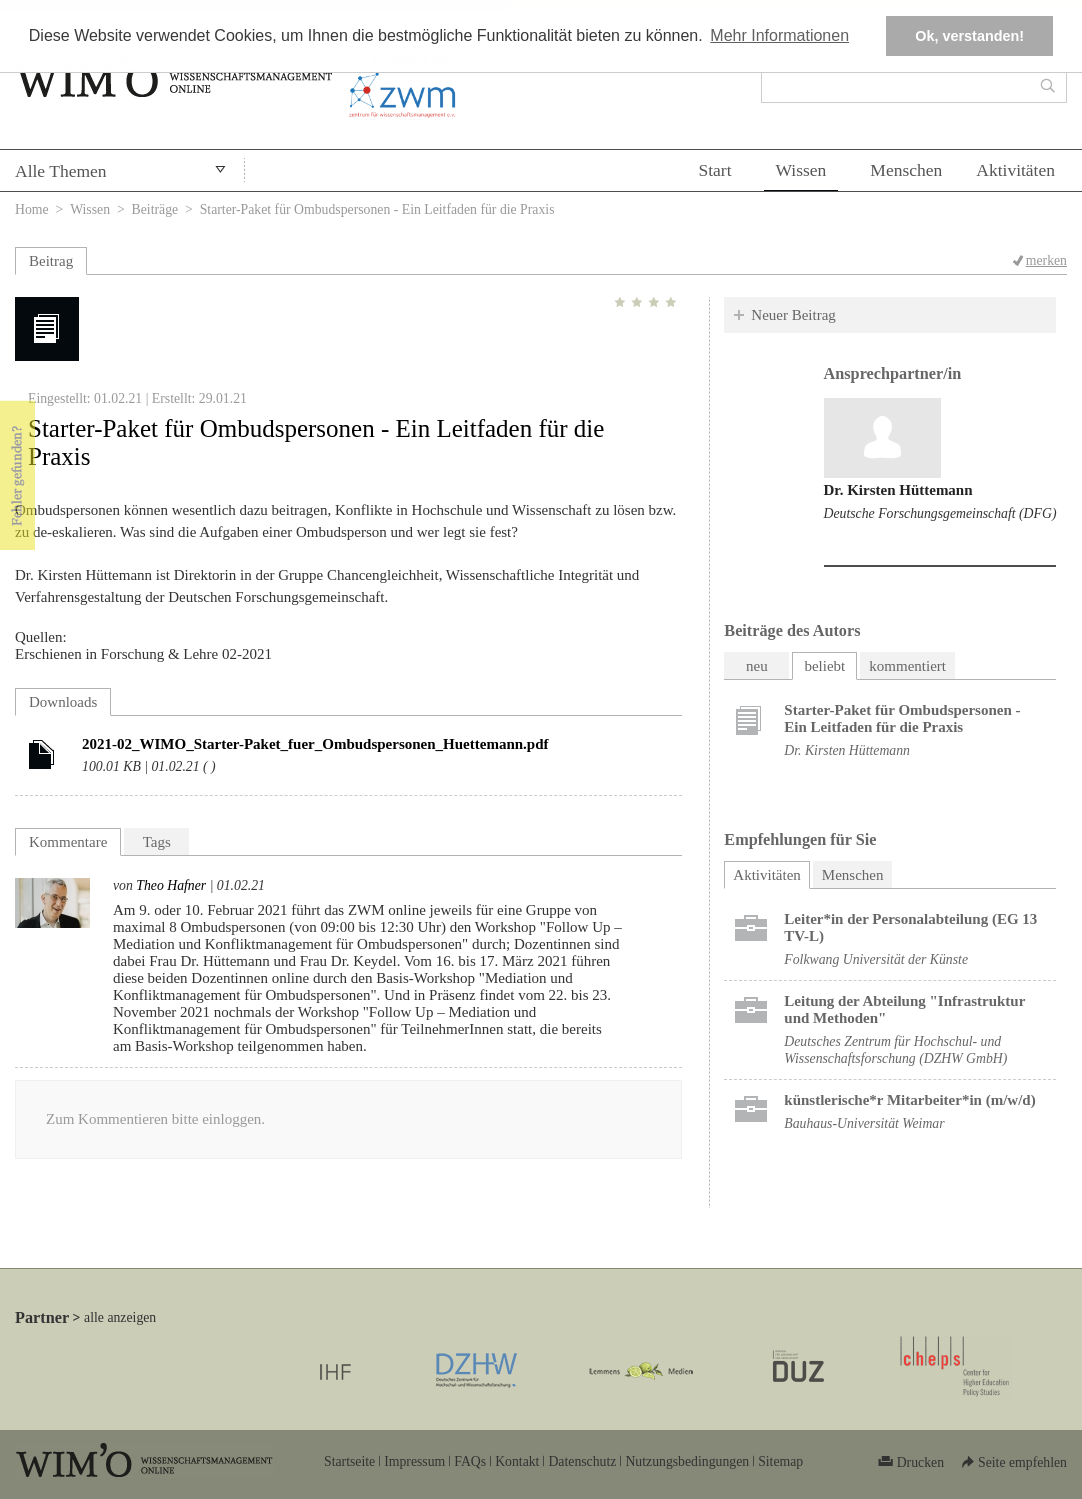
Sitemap (780, 1461)
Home (32, 209)
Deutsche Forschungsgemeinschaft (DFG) (940, 513)
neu (757, 666)
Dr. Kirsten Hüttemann (898, 490)
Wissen (801, 170)
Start (714, 170)
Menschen (906, 170)
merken (1046, 260)
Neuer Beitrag (793, 315)
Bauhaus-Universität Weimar (864, 1123)
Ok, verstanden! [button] (969, 36)
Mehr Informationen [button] (779, 35)
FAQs (470, 1461)
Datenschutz (582, 1461)
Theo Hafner (171, 885)
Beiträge (155, 209)
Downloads (63, 702)
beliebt (824, 666)
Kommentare (68, 842)
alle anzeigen (120, 1317)
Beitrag (51, 261)
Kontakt (517, 1461)
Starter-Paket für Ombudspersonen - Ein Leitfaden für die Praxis (902, 718)
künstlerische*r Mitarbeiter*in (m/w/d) (909, 1100)
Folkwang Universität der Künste (876, 959)
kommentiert (907, 666)
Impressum (414, 1461)
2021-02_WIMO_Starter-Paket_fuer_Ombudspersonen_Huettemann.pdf (315, 744)
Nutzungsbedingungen (687, 1461)
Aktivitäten (1015, 170)
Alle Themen (61, 171)
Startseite (349, 1461)
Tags (157, 842)
